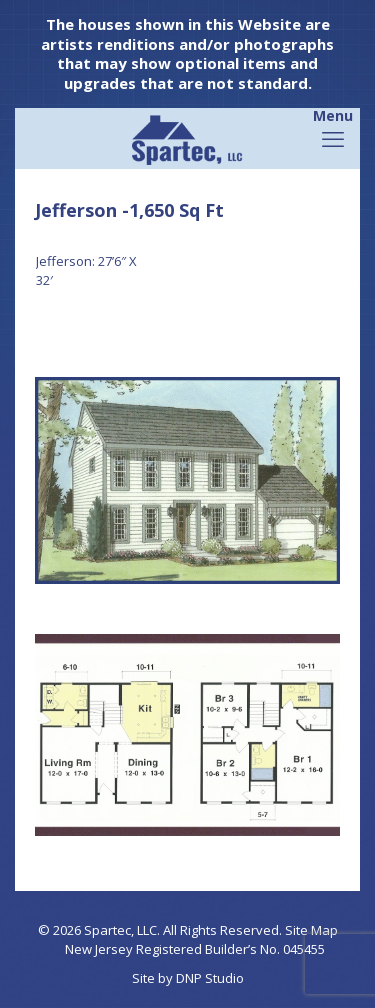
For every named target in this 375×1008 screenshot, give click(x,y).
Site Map (311, 930)
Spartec (107, 930)
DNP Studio (210, 978)
